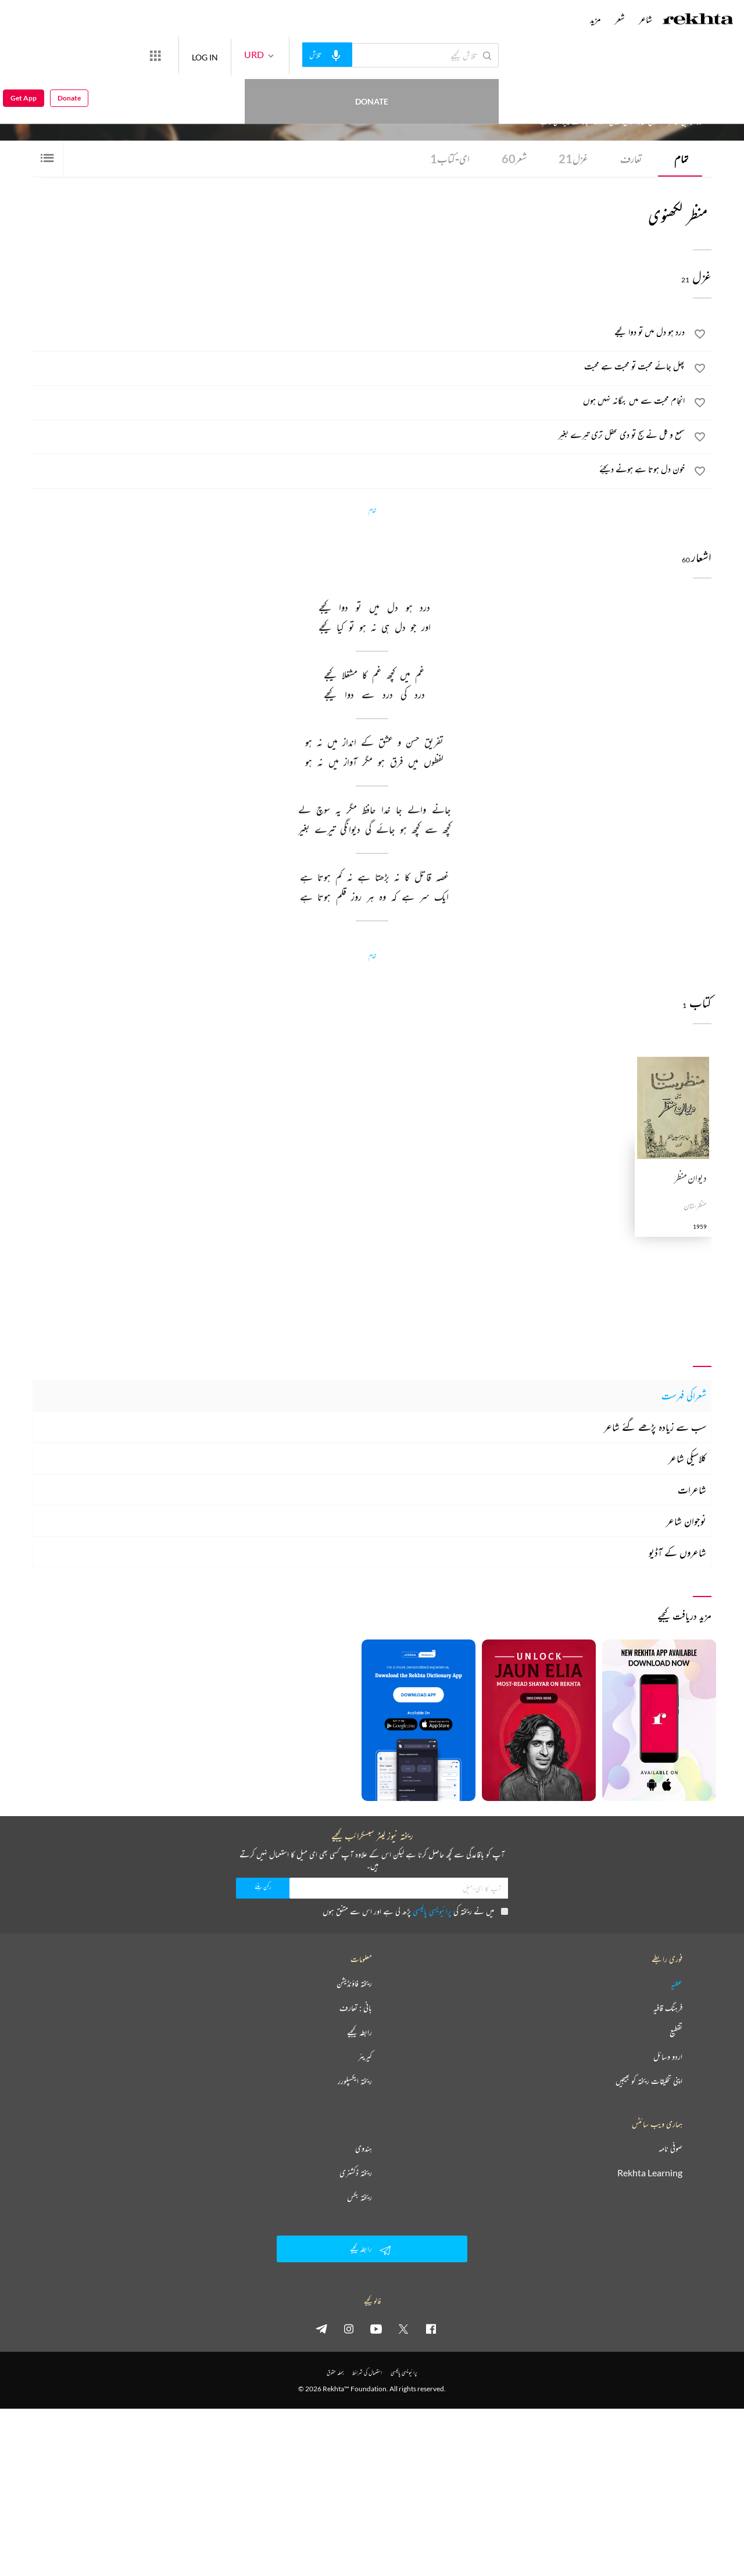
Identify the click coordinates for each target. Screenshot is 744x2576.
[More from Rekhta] (197, 55)
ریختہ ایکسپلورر (355, 2081)
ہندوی (363, 2148)
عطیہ (676, 1983)
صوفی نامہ (670, 2148)
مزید (595, 19)
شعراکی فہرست (683, 1395)
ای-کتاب (450, 159)
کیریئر (365, 2056)
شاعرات (692, 1490)
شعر (514, 159)
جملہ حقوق (335, 2372)
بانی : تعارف (355, 2007)
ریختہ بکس (359, 2197)
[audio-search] (370, 54)
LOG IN (247, 55)
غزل (573, 159)
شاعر (645, 19)
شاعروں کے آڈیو (677, 1552)
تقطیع (676, 2032)
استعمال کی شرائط (367, 2372)
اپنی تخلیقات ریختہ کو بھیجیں (649, 2081)
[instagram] (348, 2328)
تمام (681, 159)
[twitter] (403, 2328)
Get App (23, 55)
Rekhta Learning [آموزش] (649, 2172)
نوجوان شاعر (686, 1521)
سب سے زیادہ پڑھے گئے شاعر (655, 1427)
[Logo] (698, 20)
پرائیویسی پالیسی (432, 1911)
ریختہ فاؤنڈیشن (354, 1983)
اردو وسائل (667, 2056)
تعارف (631, 159)
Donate (136, 55)
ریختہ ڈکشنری (355, 2172)
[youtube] (376, 2328)
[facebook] (430, 2328)
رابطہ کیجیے (359, 2032)
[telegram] (321, 2328)
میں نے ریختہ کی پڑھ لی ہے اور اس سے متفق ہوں (415, 1911)
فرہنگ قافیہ (667, 2007)
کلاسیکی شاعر (687, 1458)
